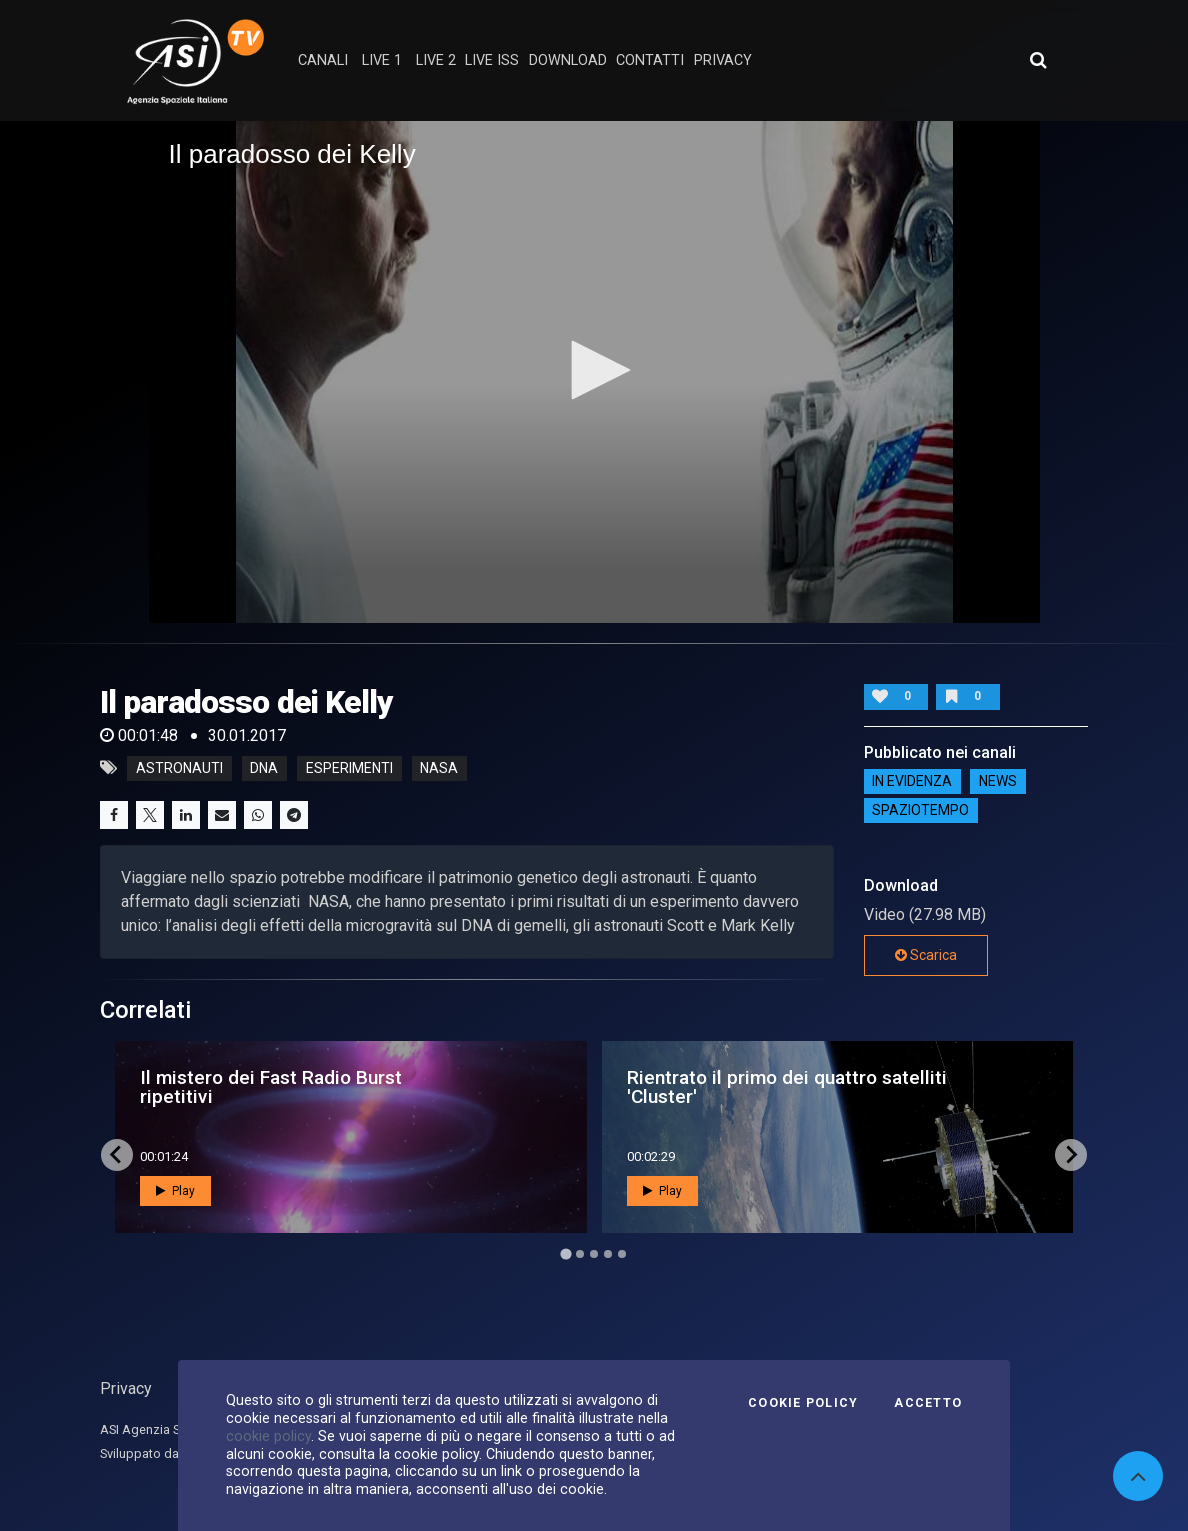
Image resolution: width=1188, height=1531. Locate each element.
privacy (723, 60)
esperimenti (349, 768)
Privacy (126, 1388)
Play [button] (175, 1191)
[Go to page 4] (608, 1254)
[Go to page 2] (580, 1254)
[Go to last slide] (117, 1155)
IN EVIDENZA (912, 782)
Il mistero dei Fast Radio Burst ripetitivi (271, 1087)
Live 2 (436, 60)
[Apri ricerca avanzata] (1038, 60)
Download (568, 60)
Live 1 (382, 60)
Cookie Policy (803, 1403)
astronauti (179, 768)
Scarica (926, 955)
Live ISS (492, 60)
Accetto (928, 1403)
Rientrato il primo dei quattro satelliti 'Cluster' (787, 1087)
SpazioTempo (920, 811)
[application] (594, 371)
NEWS (998, 782)
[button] (594, 370)
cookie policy (268, 1436)
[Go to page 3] (594, 1254)
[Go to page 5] (622, 1254)
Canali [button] (323, 60)
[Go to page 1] (565, 1253)
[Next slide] (1071, 1155)
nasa (439, 768)
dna (264, 768)
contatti (650, 60)
